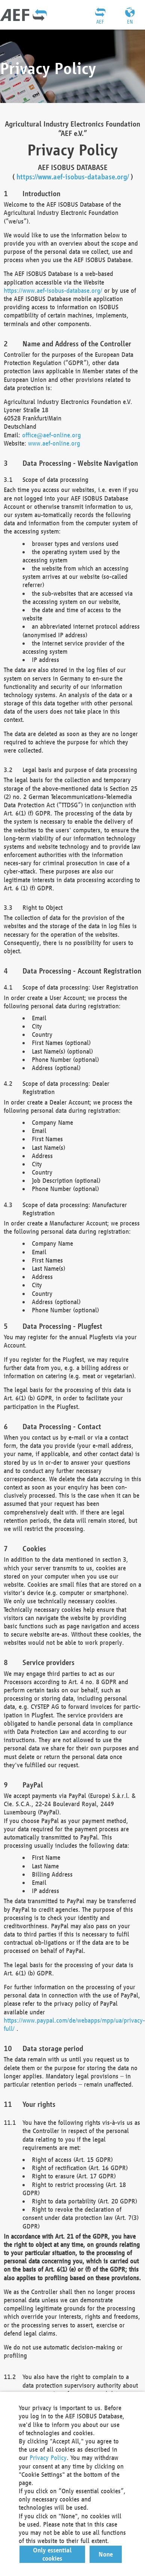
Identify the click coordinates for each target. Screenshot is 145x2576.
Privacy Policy (48, 2457)
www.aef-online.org (54, 443)
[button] (52, 2554)
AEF (100, 21)
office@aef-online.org (51, 435)
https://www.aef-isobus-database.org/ (72, 176)
